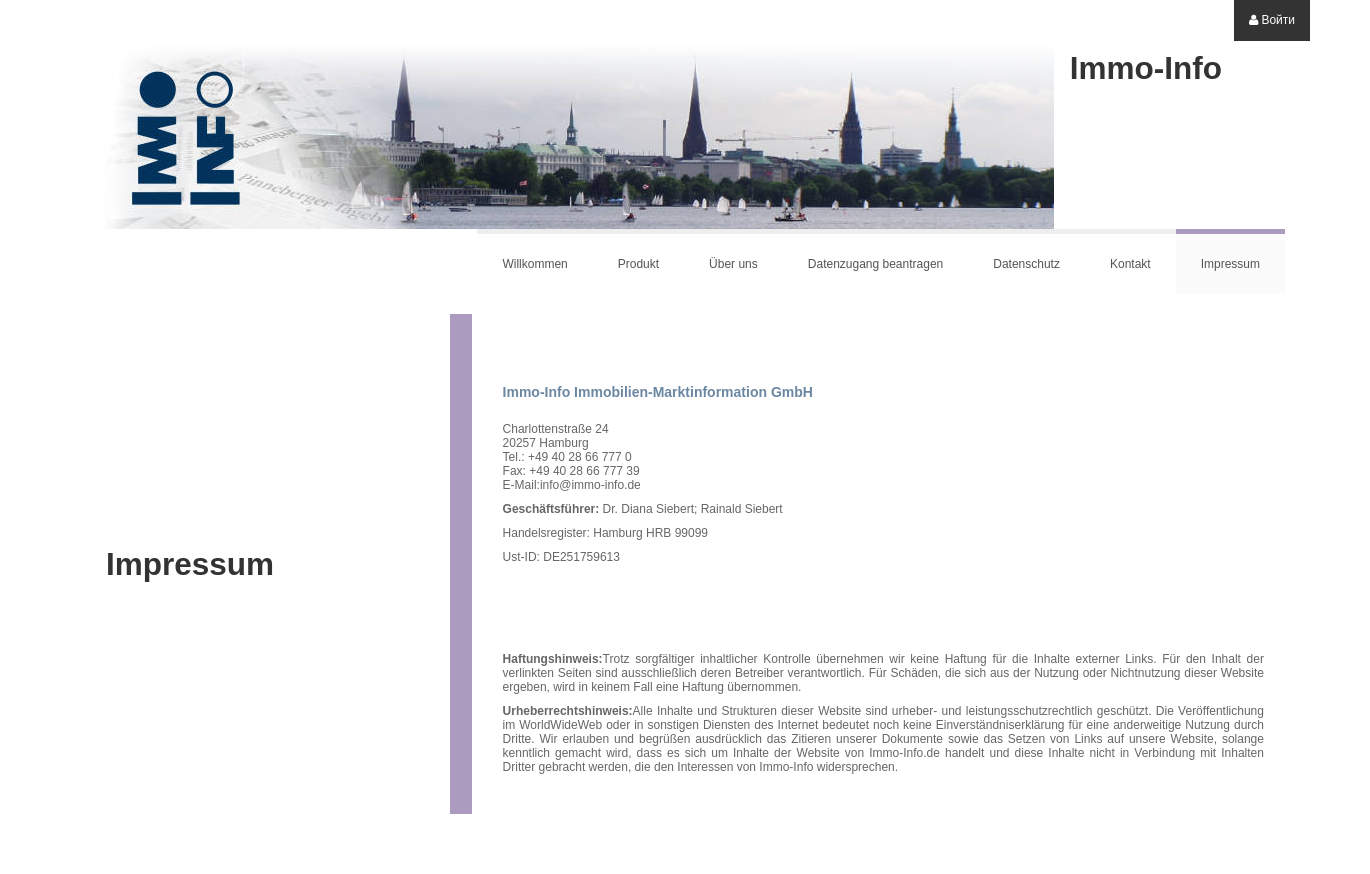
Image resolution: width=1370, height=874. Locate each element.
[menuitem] (1272, 20)
